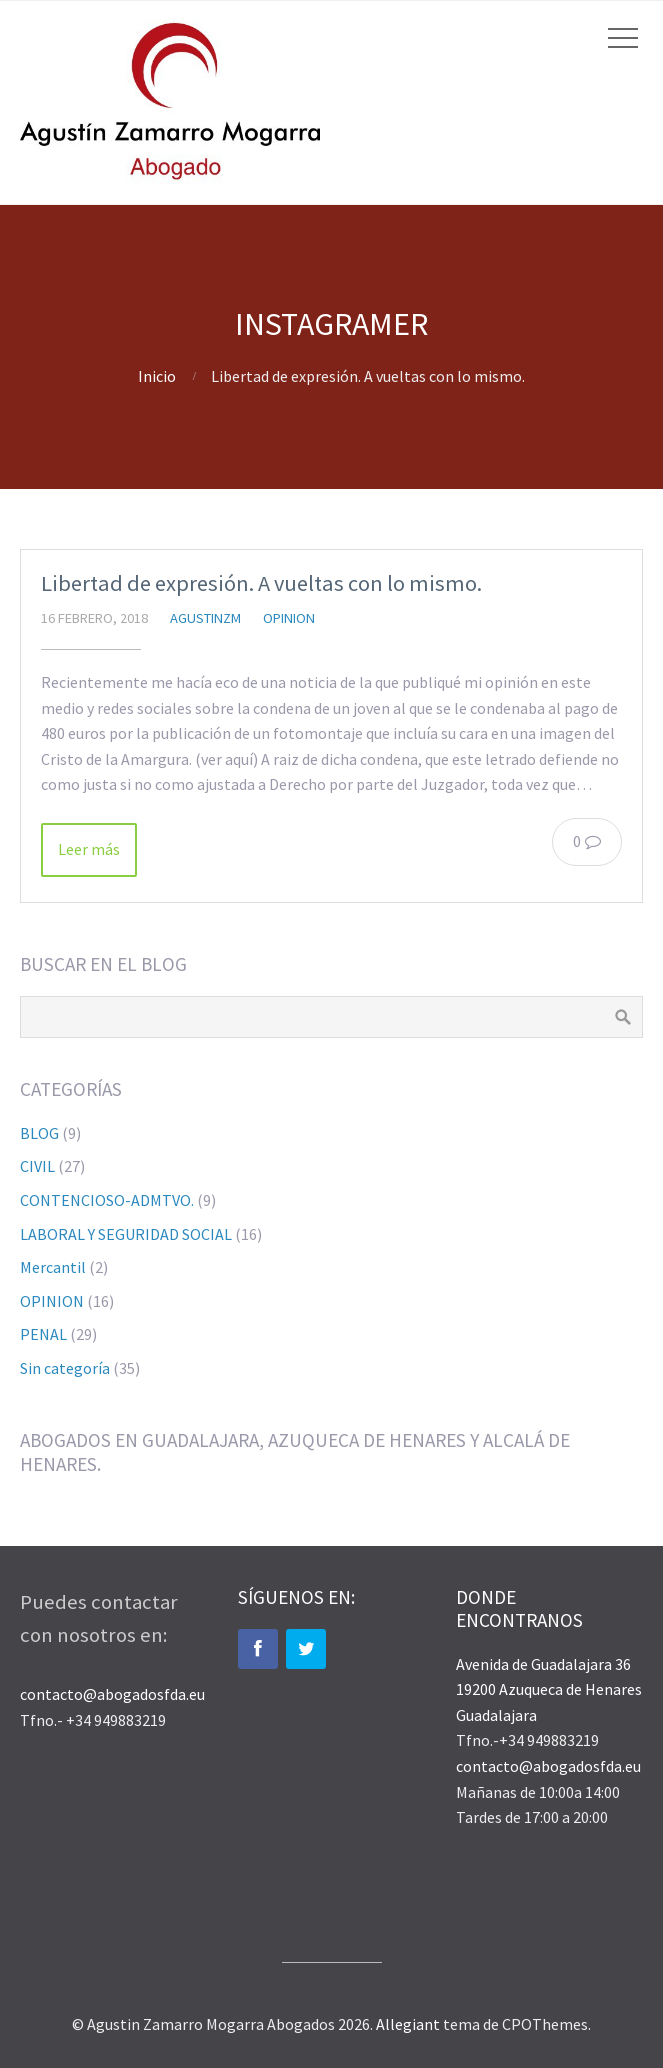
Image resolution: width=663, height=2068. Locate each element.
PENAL (43, 1334)
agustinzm (205, 618)
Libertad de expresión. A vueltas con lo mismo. (261, 583)
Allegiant (408, 2024)
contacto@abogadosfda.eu (112, 1694)
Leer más (89, 849)
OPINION (289, 618)
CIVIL (37, 1166)
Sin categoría (65, 1368)
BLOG (39, 1133)
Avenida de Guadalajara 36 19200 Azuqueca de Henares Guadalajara (549, 1689)
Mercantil (53, 1267)
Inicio (157, 376)
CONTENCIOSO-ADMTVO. (107, 1200)
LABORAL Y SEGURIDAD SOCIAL (126, 1234)
